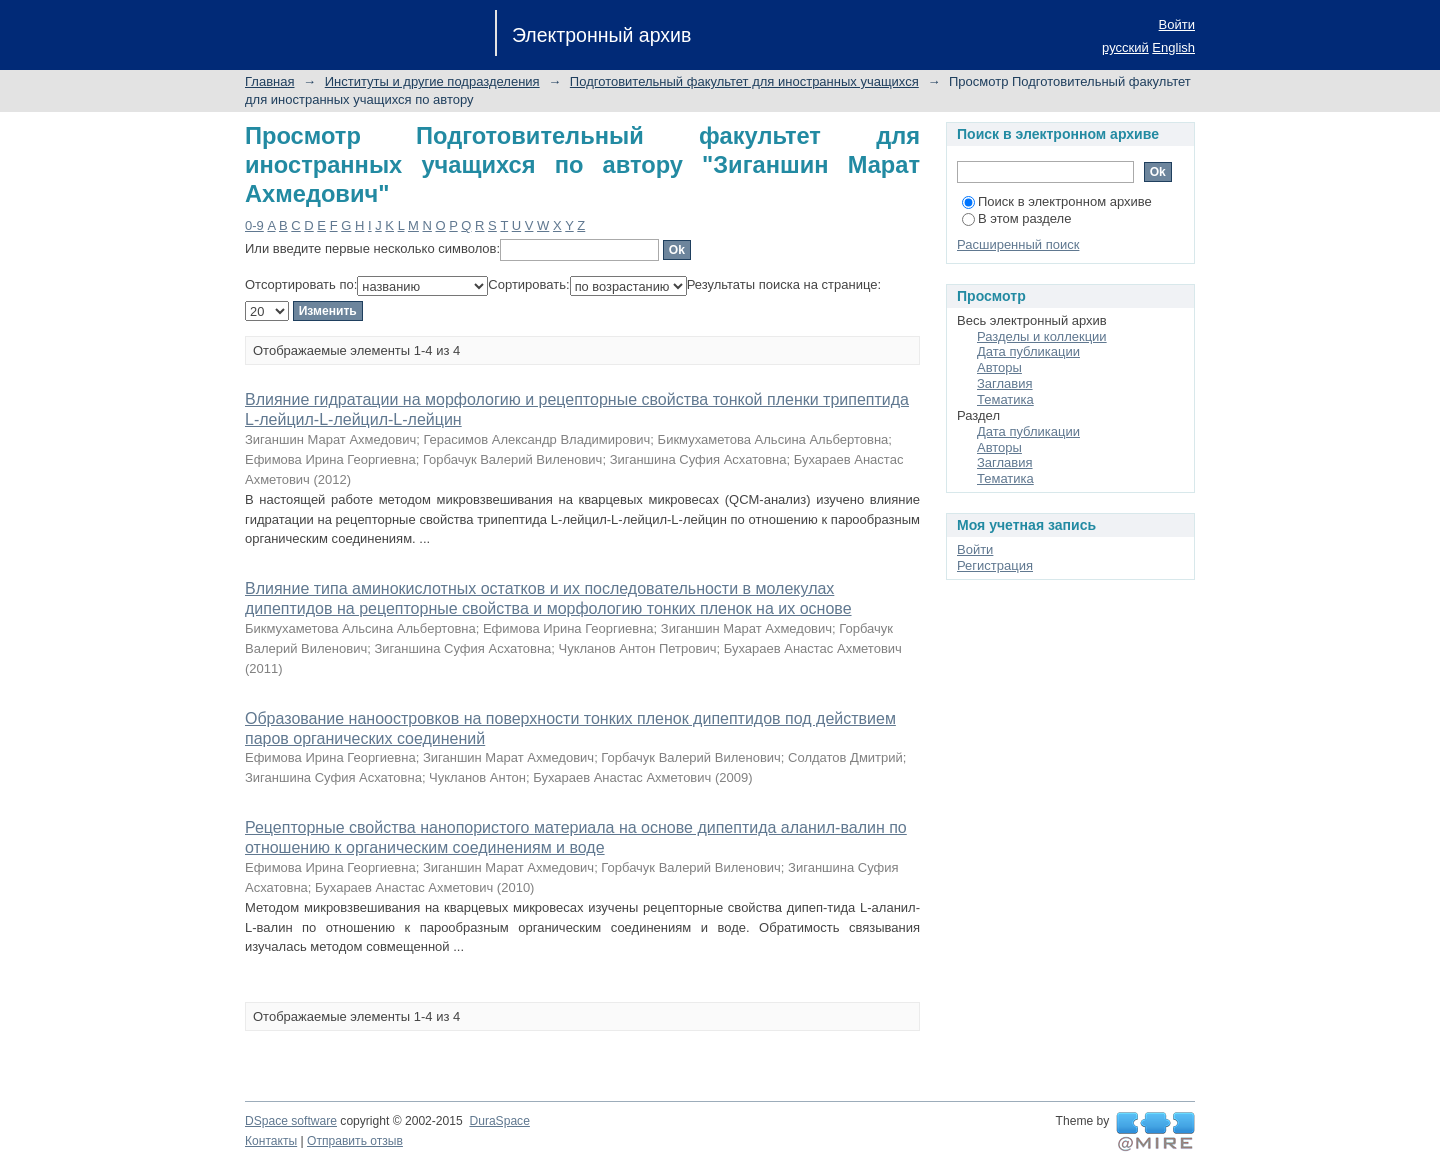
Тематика (1005, 399)
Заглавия (1005, 383)
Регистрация (995, 565)
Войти (1177, 24)
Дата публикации (1028, 351)
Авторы (999, 367)
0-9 (254, 225)
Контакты (271, 1141)
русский (1125, 47)
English (1173, 47)
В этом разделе (1016, 218)
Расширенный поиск (1018, 244)
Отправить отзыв (355, 1141)
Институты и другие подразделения (432, 81)
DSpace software (291, 1121)
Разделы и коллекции (1042, 336)
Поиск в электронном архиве (1057, 201)
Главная (269, 81)
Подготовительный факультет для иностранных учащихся (744, 81)
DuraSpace (499, 1121)
